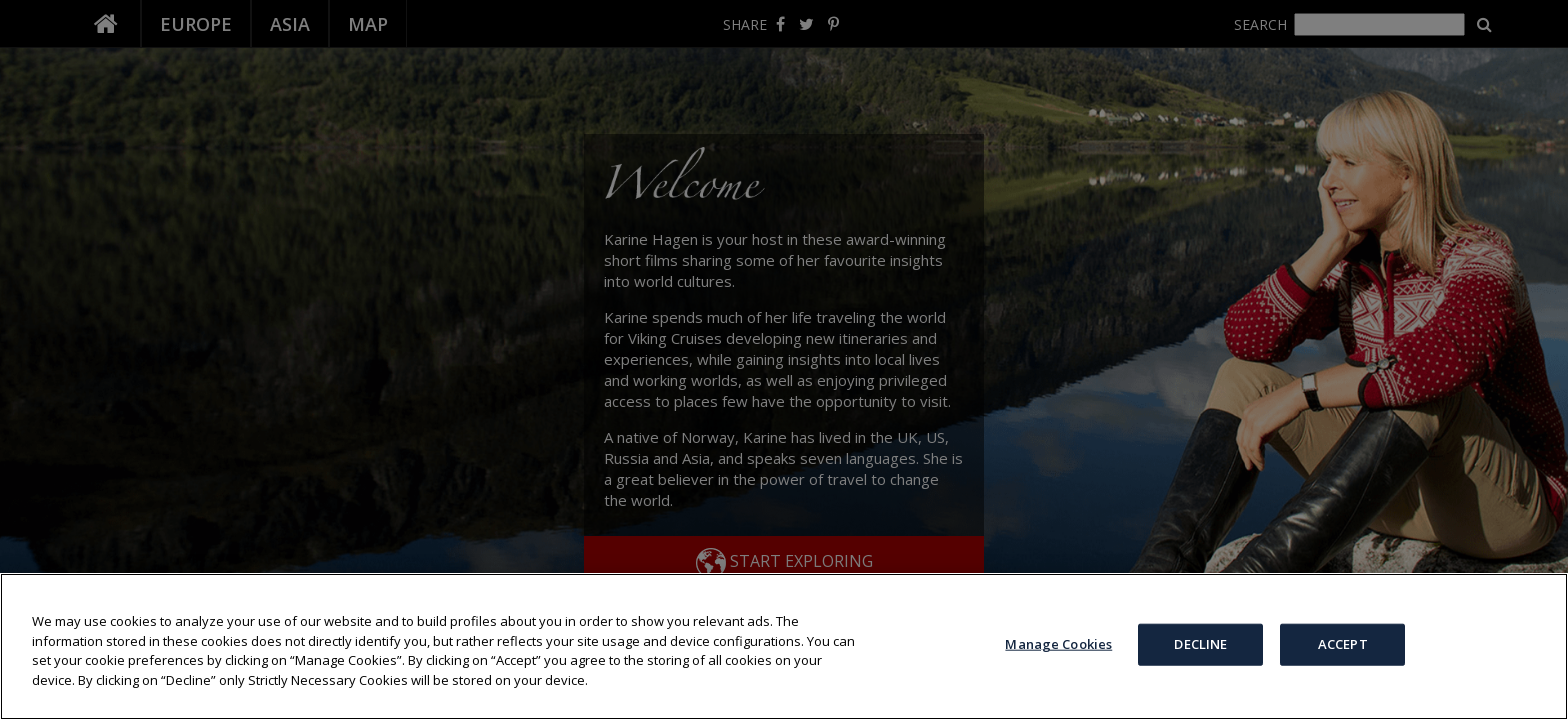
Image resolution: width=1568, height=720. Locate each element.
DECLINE (1200, 644)
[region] (784, 646)
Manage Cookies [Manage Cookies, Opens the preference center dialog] (1058, 644)
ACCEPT (1343, 644)
